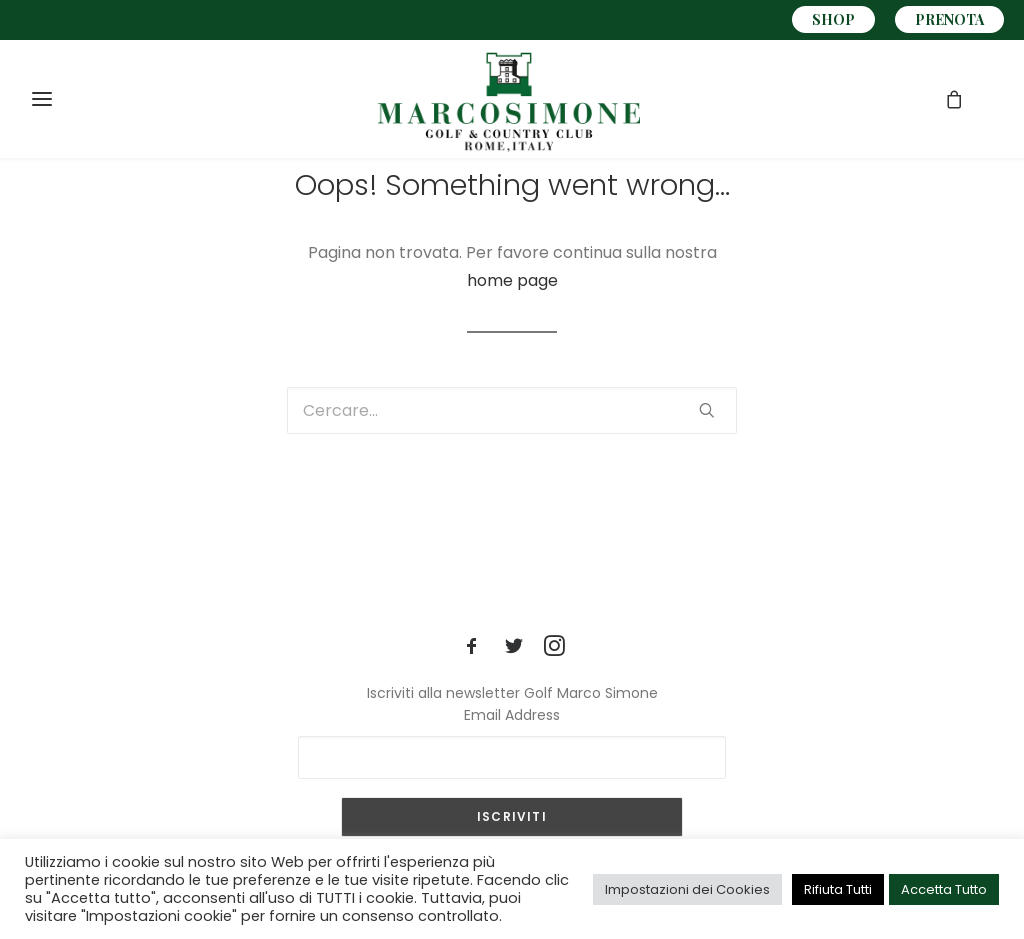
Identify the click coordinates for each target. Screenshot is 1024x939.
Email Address (512, 715)
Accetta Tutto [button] (944, 889)
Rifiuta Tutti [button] (838, 889)
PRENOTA (949, 19)
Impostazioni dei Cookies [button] (687, 889)
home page (512, 280)
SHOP (833, 19)
